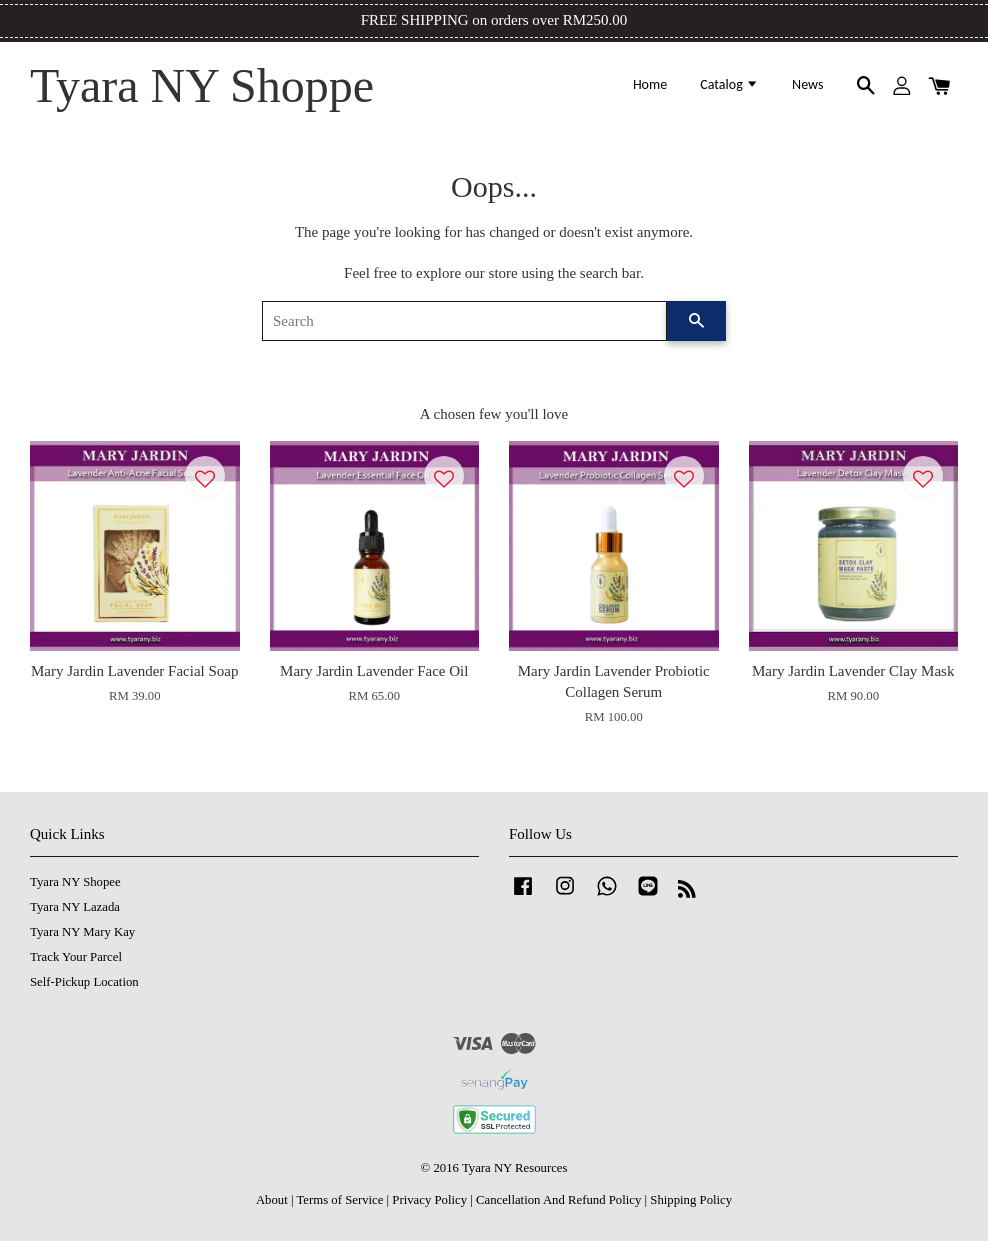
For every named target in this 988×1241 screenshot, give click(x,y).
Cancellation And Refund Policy (558, 1200)
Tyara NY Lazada (75, 907)
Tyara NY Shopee (75, 882)
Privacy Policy (429, 1200)
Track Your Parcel (76, 957)
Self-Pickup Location (84, 982)
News (807, 84)
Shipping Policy (691, 1200)
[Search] (464, 321)
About (272, 1200)
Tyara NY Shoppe (202, 85)
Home (650, 84)
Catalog (729, 84)
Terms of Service (339, 1200)
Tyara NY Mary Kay (82, 932)
